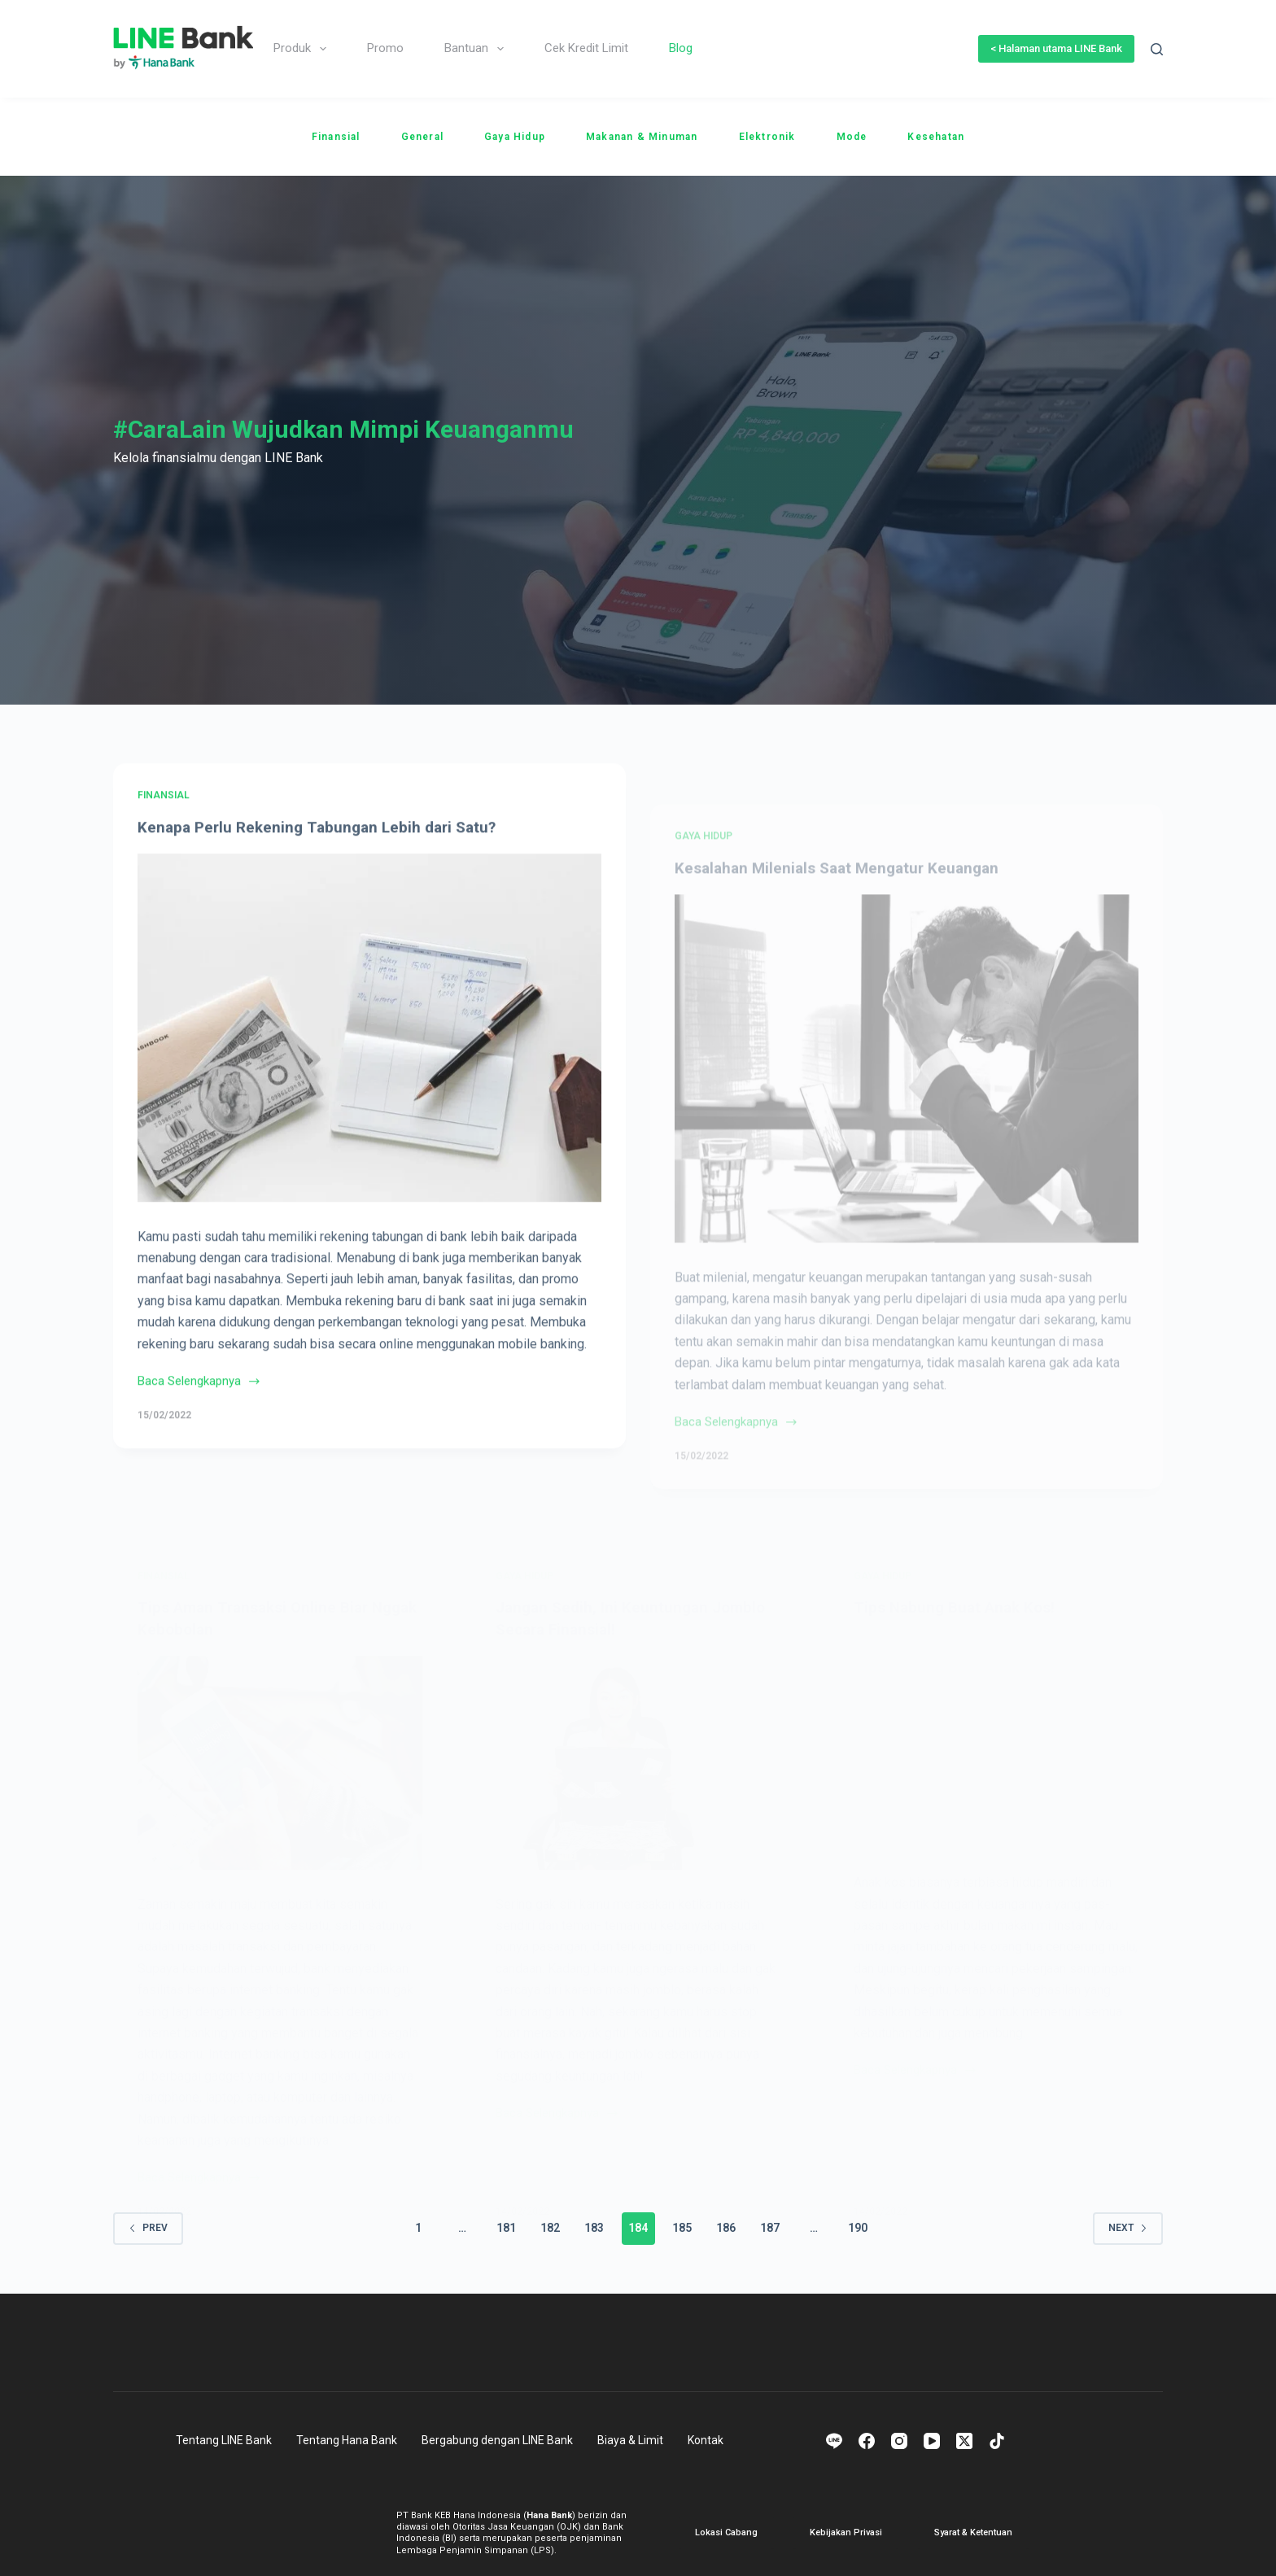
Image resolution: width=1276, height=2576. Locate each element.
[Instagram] (899, 2440)
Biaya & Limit (630, 2439)
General (422, 136)
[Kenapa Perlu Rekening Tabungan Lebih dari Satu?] (369, 1057)
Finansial (336, 136)
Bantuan (477, 49)
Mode (852, 136)
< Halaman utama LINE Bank (1056, 48)
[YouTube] (932, 2440)
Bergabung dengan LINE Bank (497, 2439)
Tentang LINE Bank (224, 2439)
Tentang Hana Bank (346, 2439)
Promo (385, 48)
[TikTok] (997, 2440)
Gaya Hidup (514, 136)
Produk (303, 49)
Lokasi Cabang (726, 2531)
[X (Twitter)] (964, 2440)
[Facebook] (867, 2440)
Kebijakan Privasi (846, 2531)
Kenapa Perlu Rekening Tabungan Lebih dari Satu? (323, 856)
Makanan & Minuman (641, 136)
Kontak (705, 2439)
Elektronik (767, 136)
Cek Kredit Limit (586, 48)
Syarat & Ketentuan (973, 2531)
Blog (681, 48)
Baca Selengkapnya (199, 1412)
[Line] (834, 2440)
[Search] (1157, 49)
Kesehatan (935, 136)
